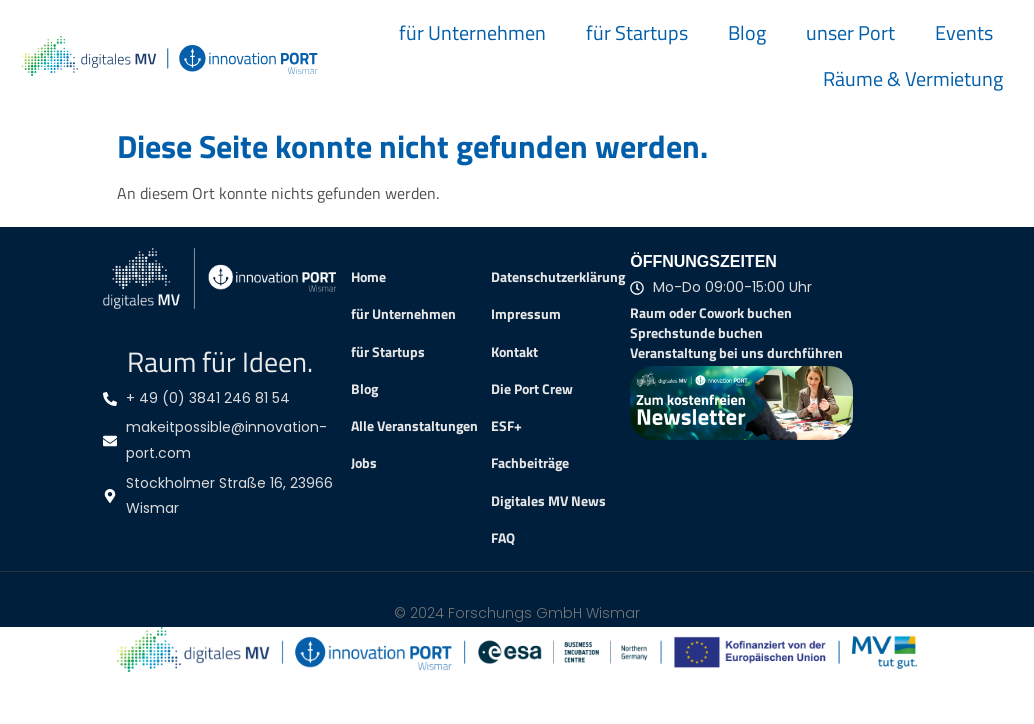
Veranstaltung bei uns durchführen (736, 352)
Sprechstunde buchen (696, 332)
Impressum (526, 314)
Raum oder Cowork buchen (711, 312)
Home (368, 277)
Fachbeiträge (530, 463)
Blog (747, 32)
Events (964, 32)
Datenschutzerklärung (558, 277)
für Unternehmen (472, 32)
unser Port (850, 32)
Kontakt (514, 352)
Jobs (364, 463)
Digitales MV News (548, 501)
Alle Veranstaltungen (414, 426)
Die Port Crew (532, 389)
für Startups (637, 32)
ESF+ (506, 426)
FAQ (503, 538)
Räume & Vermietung (913, 78)
